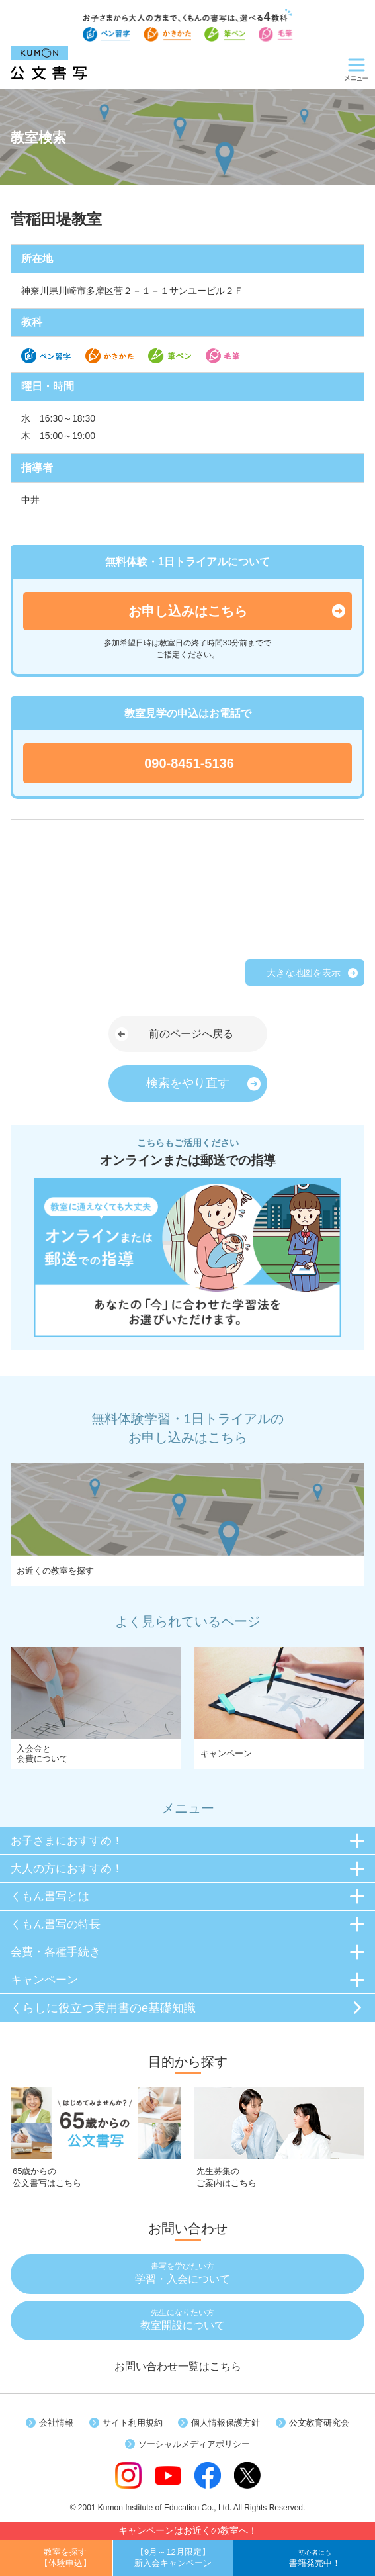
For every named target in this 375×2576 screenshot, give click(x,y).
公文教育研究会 (319, 2423)
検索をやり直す (187, 1083)
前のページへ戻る (191, 1033)
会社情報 (56, 2423)
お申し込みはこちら (187, 611)
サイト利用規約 (133, 2423)
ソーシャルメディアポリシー (194, 2444)
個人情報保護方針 (225, 2423)
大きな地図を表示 (304, 972)
